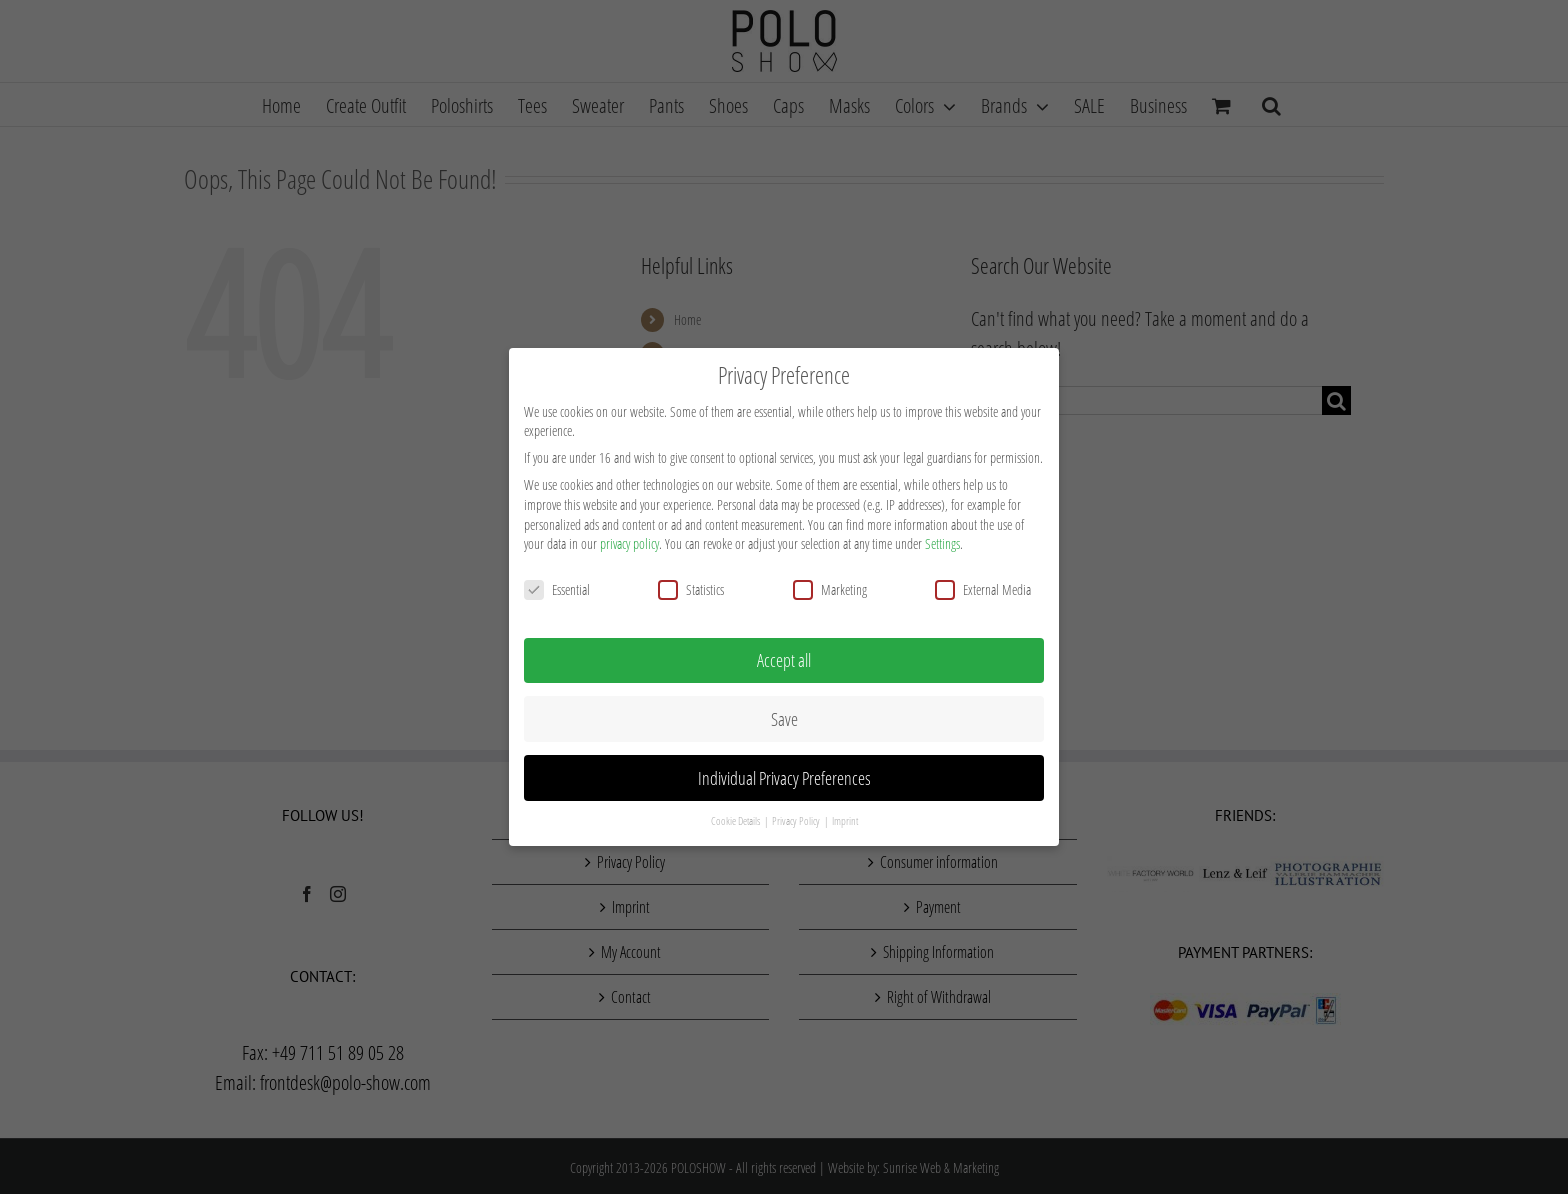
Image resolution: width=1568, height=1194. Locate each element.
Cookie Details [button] (736, 815)
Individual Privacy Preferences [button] (784, 771)
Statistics (691, 582)
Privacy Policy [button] (797, 815)
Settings (942, 537)
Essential (557, 582)
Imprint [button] (845, 815)
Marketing (830, 582)
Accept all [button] (784, 653)
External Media (983, 582)
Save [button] (784, 712)
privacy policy (629, 537)
